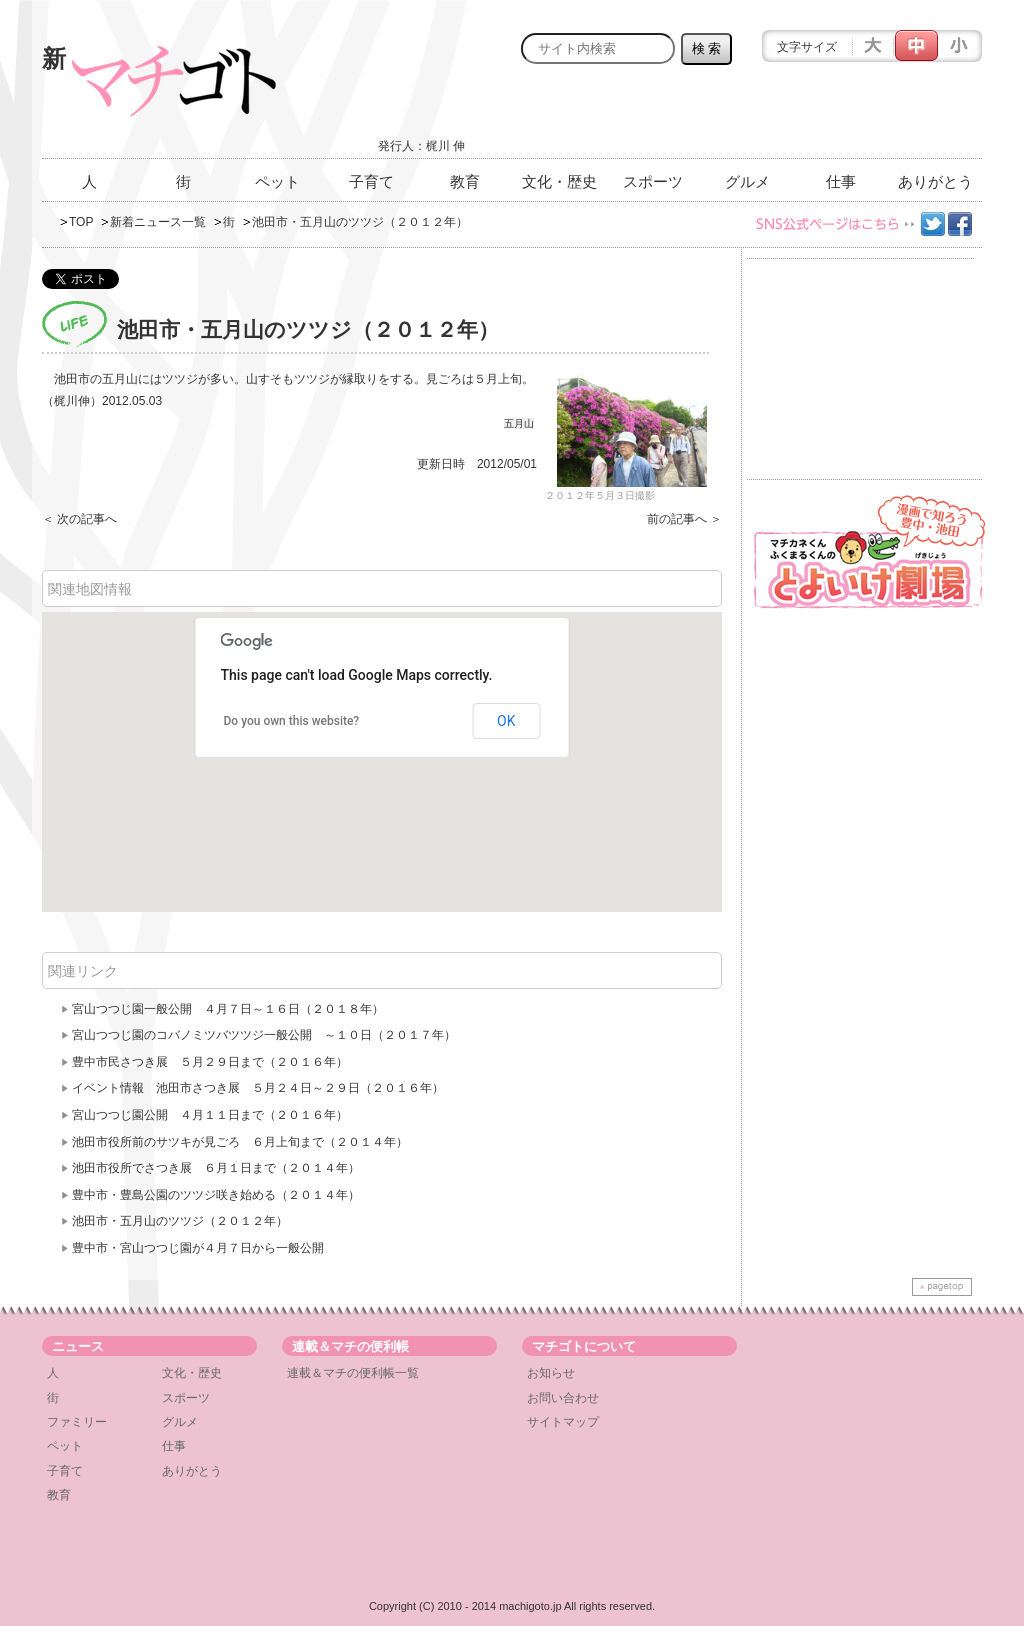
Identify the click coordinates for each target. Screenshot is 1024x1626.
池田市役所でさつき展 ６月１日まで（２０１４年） (216, 1168)
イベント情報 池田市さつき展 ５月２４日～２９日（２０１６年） (258, 1088)
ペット (277, 181)
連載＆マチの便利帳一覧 (353, 1373)
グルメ (747, 181)
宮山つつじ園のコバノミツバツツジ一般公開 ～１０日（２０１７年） (264, 1035)
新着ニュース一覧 (158, 222)
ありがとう (935, 181)
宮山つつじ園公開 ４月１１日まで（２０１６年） (210, 1115)
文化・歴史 (559, 181)
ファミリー (77, 1422)
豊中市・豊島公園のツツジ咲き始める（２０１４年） (216, 1195)
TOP (81, 222)
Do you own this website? (292, 721)
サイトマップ (563, 1422)
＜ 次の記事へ (79, 519)
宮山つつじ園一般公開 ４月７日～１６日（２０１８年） (228, 1009)
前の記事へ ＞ (684, 519)
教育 (465, 181)
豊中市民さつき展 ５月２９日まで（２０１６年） (210, 1062)
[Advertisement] (748, 117)
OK (506, 721)
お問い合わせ (563, 1398)
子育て (371, 181)
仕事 (841, 181)
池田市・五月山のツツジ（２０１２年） (180, 1221)
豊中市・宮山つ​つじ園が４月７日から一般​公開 (204, 1248)
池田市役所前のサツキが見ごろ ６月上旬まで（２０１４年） (240, 1142)
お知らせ (551, 1373)
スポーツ (653, 181)
